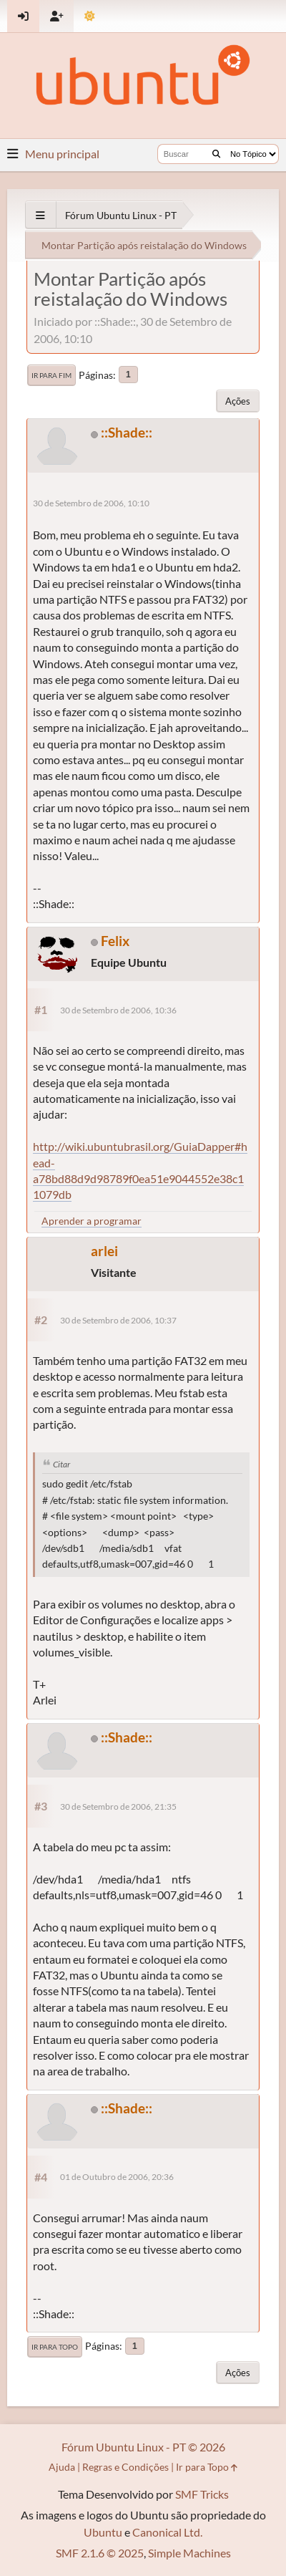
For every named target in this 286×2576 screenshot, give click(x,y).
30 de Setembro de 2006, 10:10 (91, 503)
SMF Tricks (202, 2494)
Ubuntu (103, 2532)
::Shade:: (126, 432)
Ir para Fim (51, 375)
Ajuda (62, 2467)
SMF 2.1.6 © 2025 (100, 2553)
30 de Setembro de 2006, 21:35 (118, 1806)
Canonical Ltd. (167, 2532)
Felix (115, 940)
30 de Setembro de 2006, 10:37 (118, 1320)
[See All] (40, 215)
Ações (237, 401)
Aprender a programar (91, 1221)
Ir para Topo (54, 2347)
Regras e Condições (125, 2467)
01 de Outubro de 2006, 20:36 (117, 2176)
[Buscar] (216, 154)
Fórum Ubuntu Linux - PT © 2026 (143, 2447)
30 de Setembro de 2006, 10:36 (118, 1010)
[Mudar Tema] (90, 16)
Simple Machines (189, 2553)
